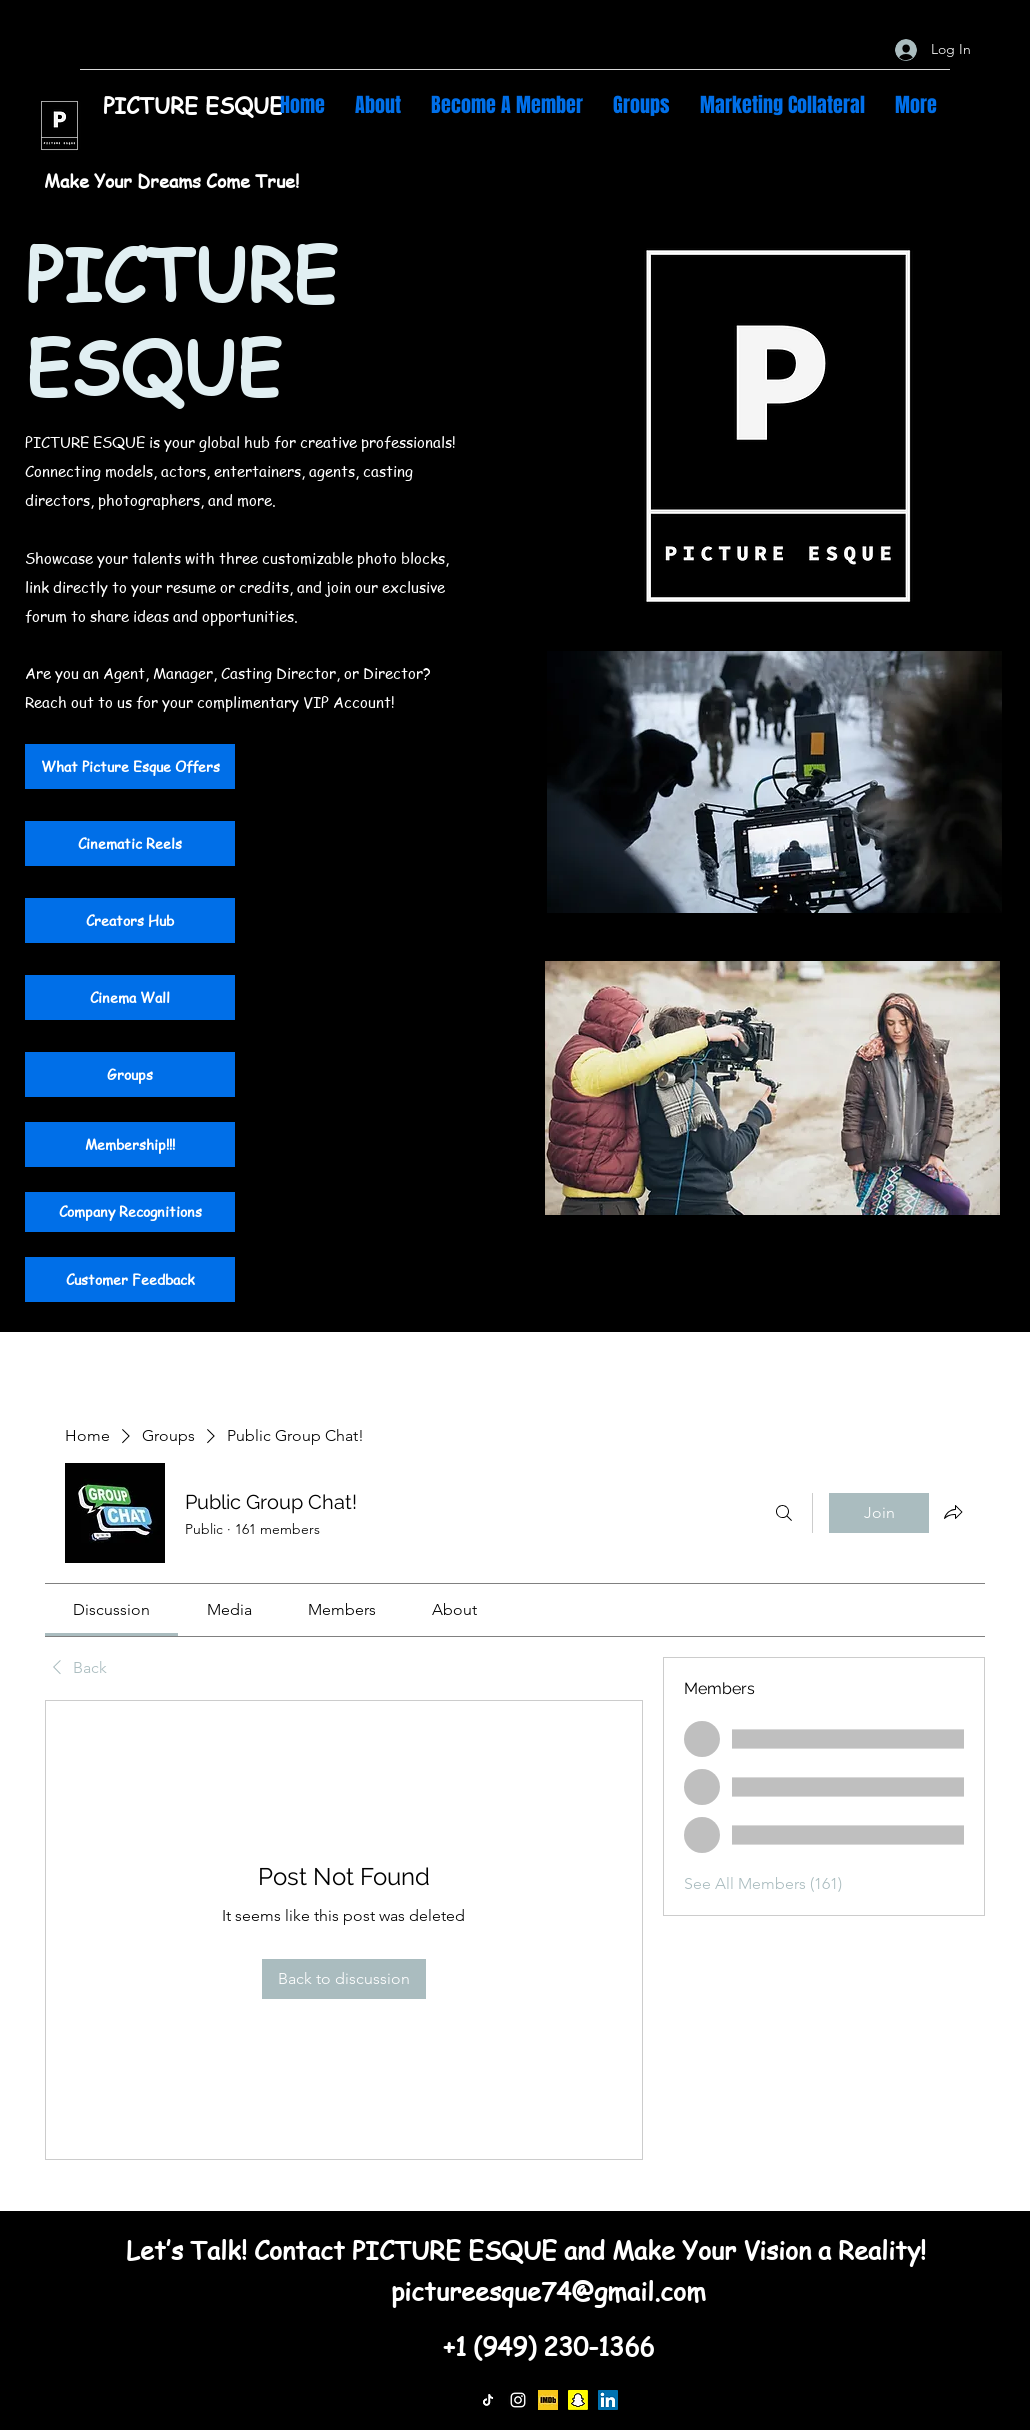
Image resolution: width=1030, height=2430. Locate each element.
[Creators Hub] (130, 920)
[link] (111, 1609)
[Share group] (953, 1512)
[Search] (784, 1513)
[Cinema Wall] (130, 997)
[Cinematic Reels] (130, 843)
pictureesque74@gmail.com (548, 2291)
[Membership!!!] (130, 1144)
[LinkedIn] (608, 2400)
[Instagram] (518, 2400)
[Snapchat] (578, 2400)
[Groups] (130, 1074)
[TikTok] (488, 2400)
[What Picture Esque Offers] (130, 766)
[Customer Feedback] (130, 1279)
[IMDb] (548, 2400)
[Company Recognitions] (130, 1212)
